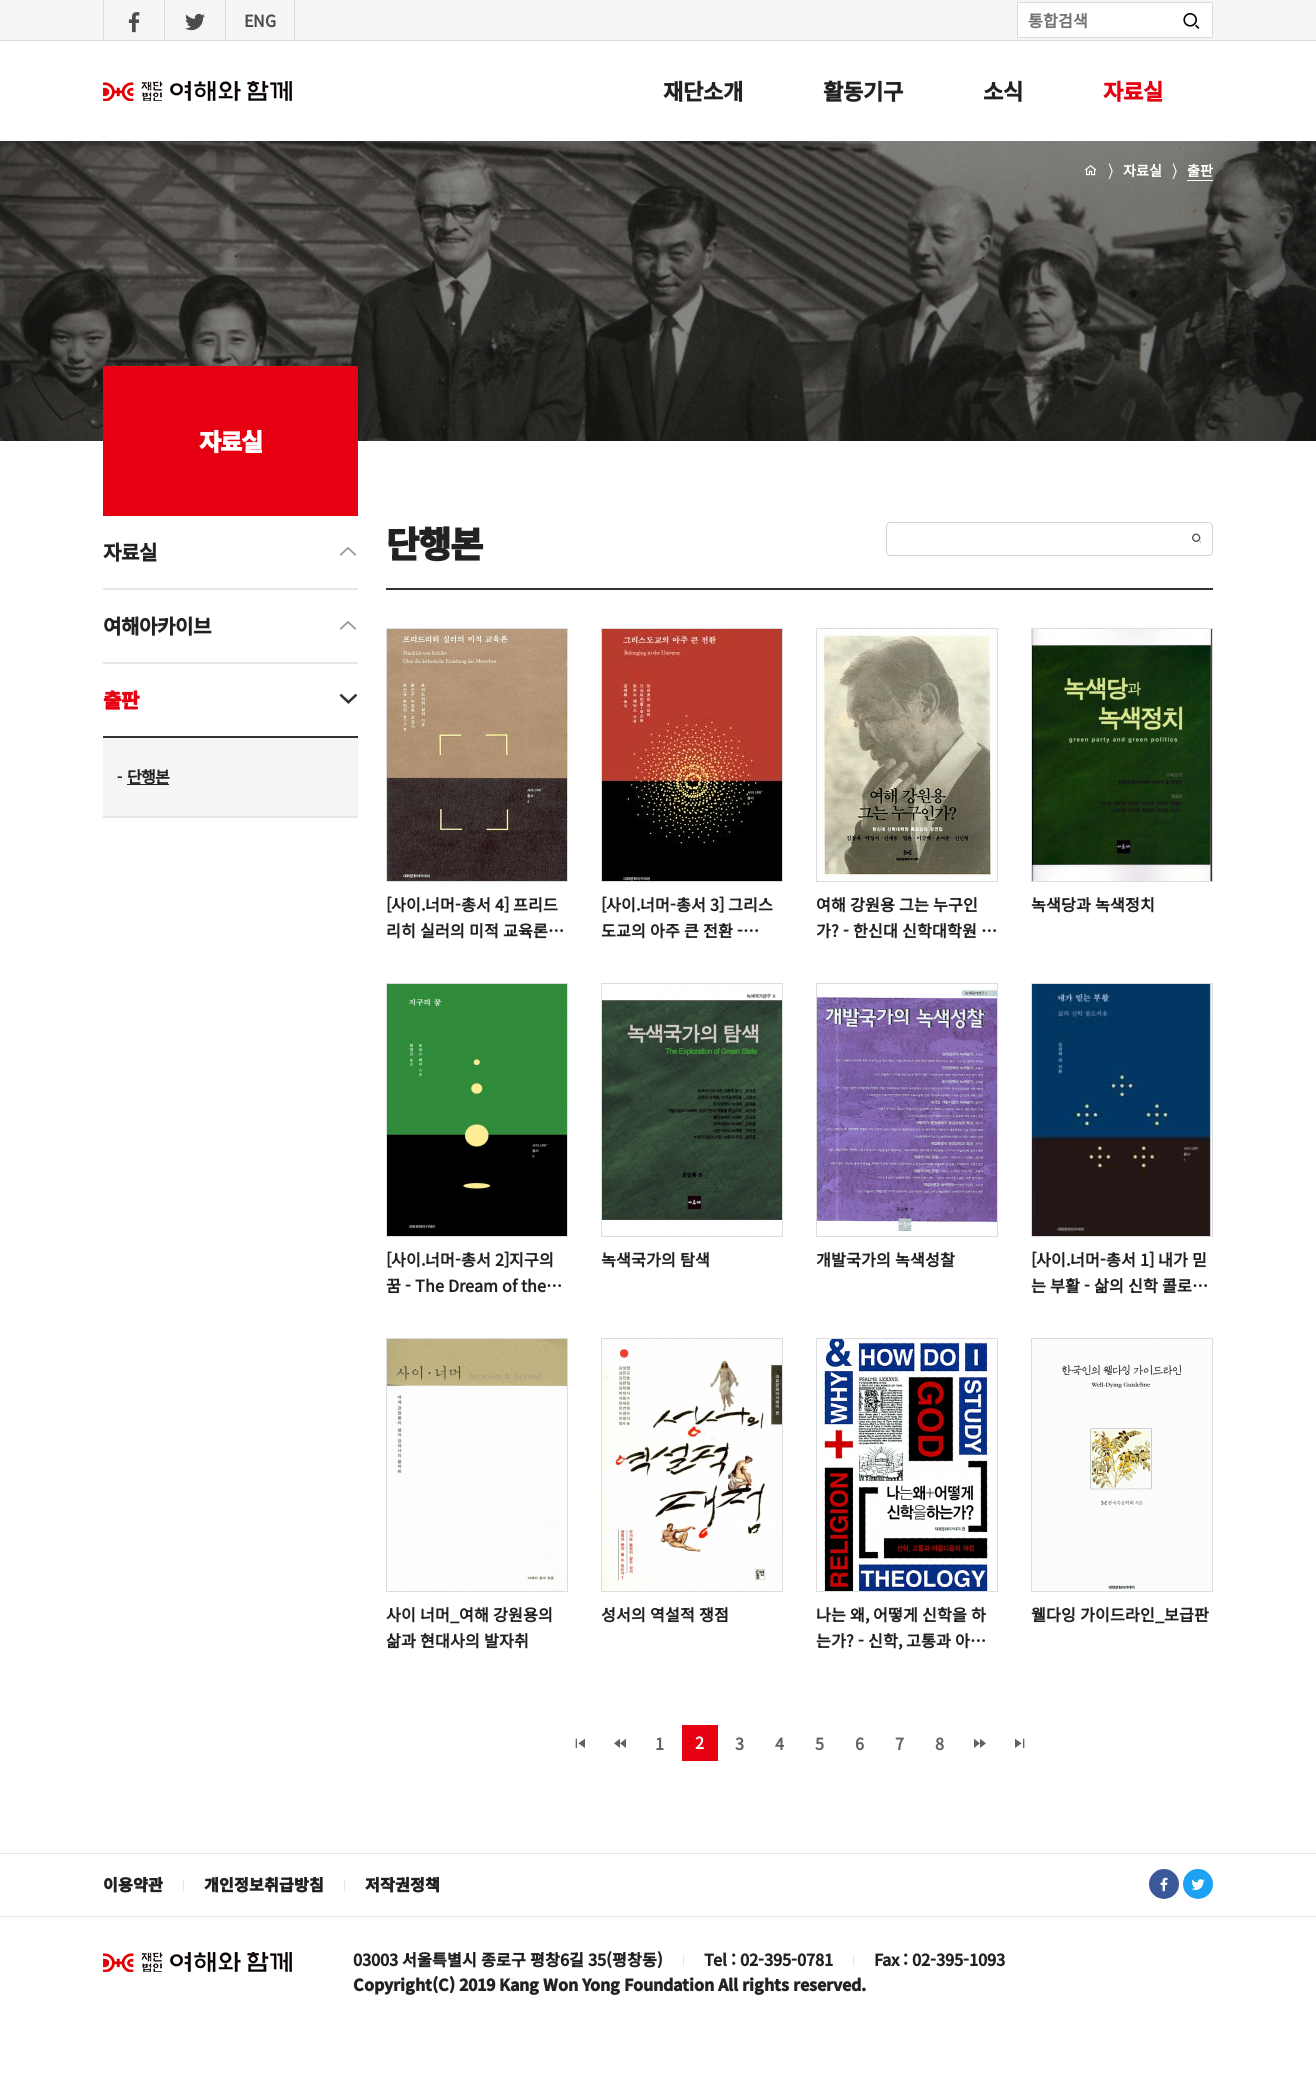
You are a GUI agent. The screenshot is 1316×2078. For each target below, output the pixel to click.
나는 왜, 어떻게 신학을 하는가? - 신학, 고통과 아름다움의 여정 (901, 1627)
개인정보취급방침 (264, 1884)
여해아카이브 (157, 625)
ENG (260, 20)
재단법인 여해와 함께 (198, 1962)
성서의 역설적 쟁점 (665, 1614)
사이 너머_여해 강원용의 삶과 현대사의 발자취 (469, 1627)
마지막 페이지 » (1020, 1743)
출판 (1200, 170)
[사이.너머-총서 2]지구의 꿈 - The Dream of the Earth (470, 1272)
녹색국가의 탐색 (655, 1259)
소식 (1003, 90)
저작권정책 (402, 1884)
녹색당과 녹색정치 (1093, 904)
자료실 (1133, 90)
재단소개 (703, 90)
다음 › (980, 1743)
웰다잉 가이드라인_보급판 (1120, 1614)
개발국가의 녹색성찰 (885, 1259)
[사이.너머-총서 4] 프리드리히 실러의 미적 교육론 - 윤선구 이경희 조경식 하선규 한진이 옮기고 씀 (474, 917)
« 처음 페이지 (580, 1743)
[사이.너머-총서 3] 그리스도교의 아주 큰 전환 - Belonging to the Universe (687, 917)
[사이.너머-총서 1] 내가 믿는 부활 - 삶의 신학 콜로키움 (1119, 1272)
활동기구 (863, 90)
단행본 (148, 776)
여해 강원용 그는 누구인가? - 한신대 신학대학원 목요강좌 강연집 (906, 917)
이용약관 (133, 1884)
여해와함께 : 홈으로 (198, 91)
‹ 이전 (620, 1743)
